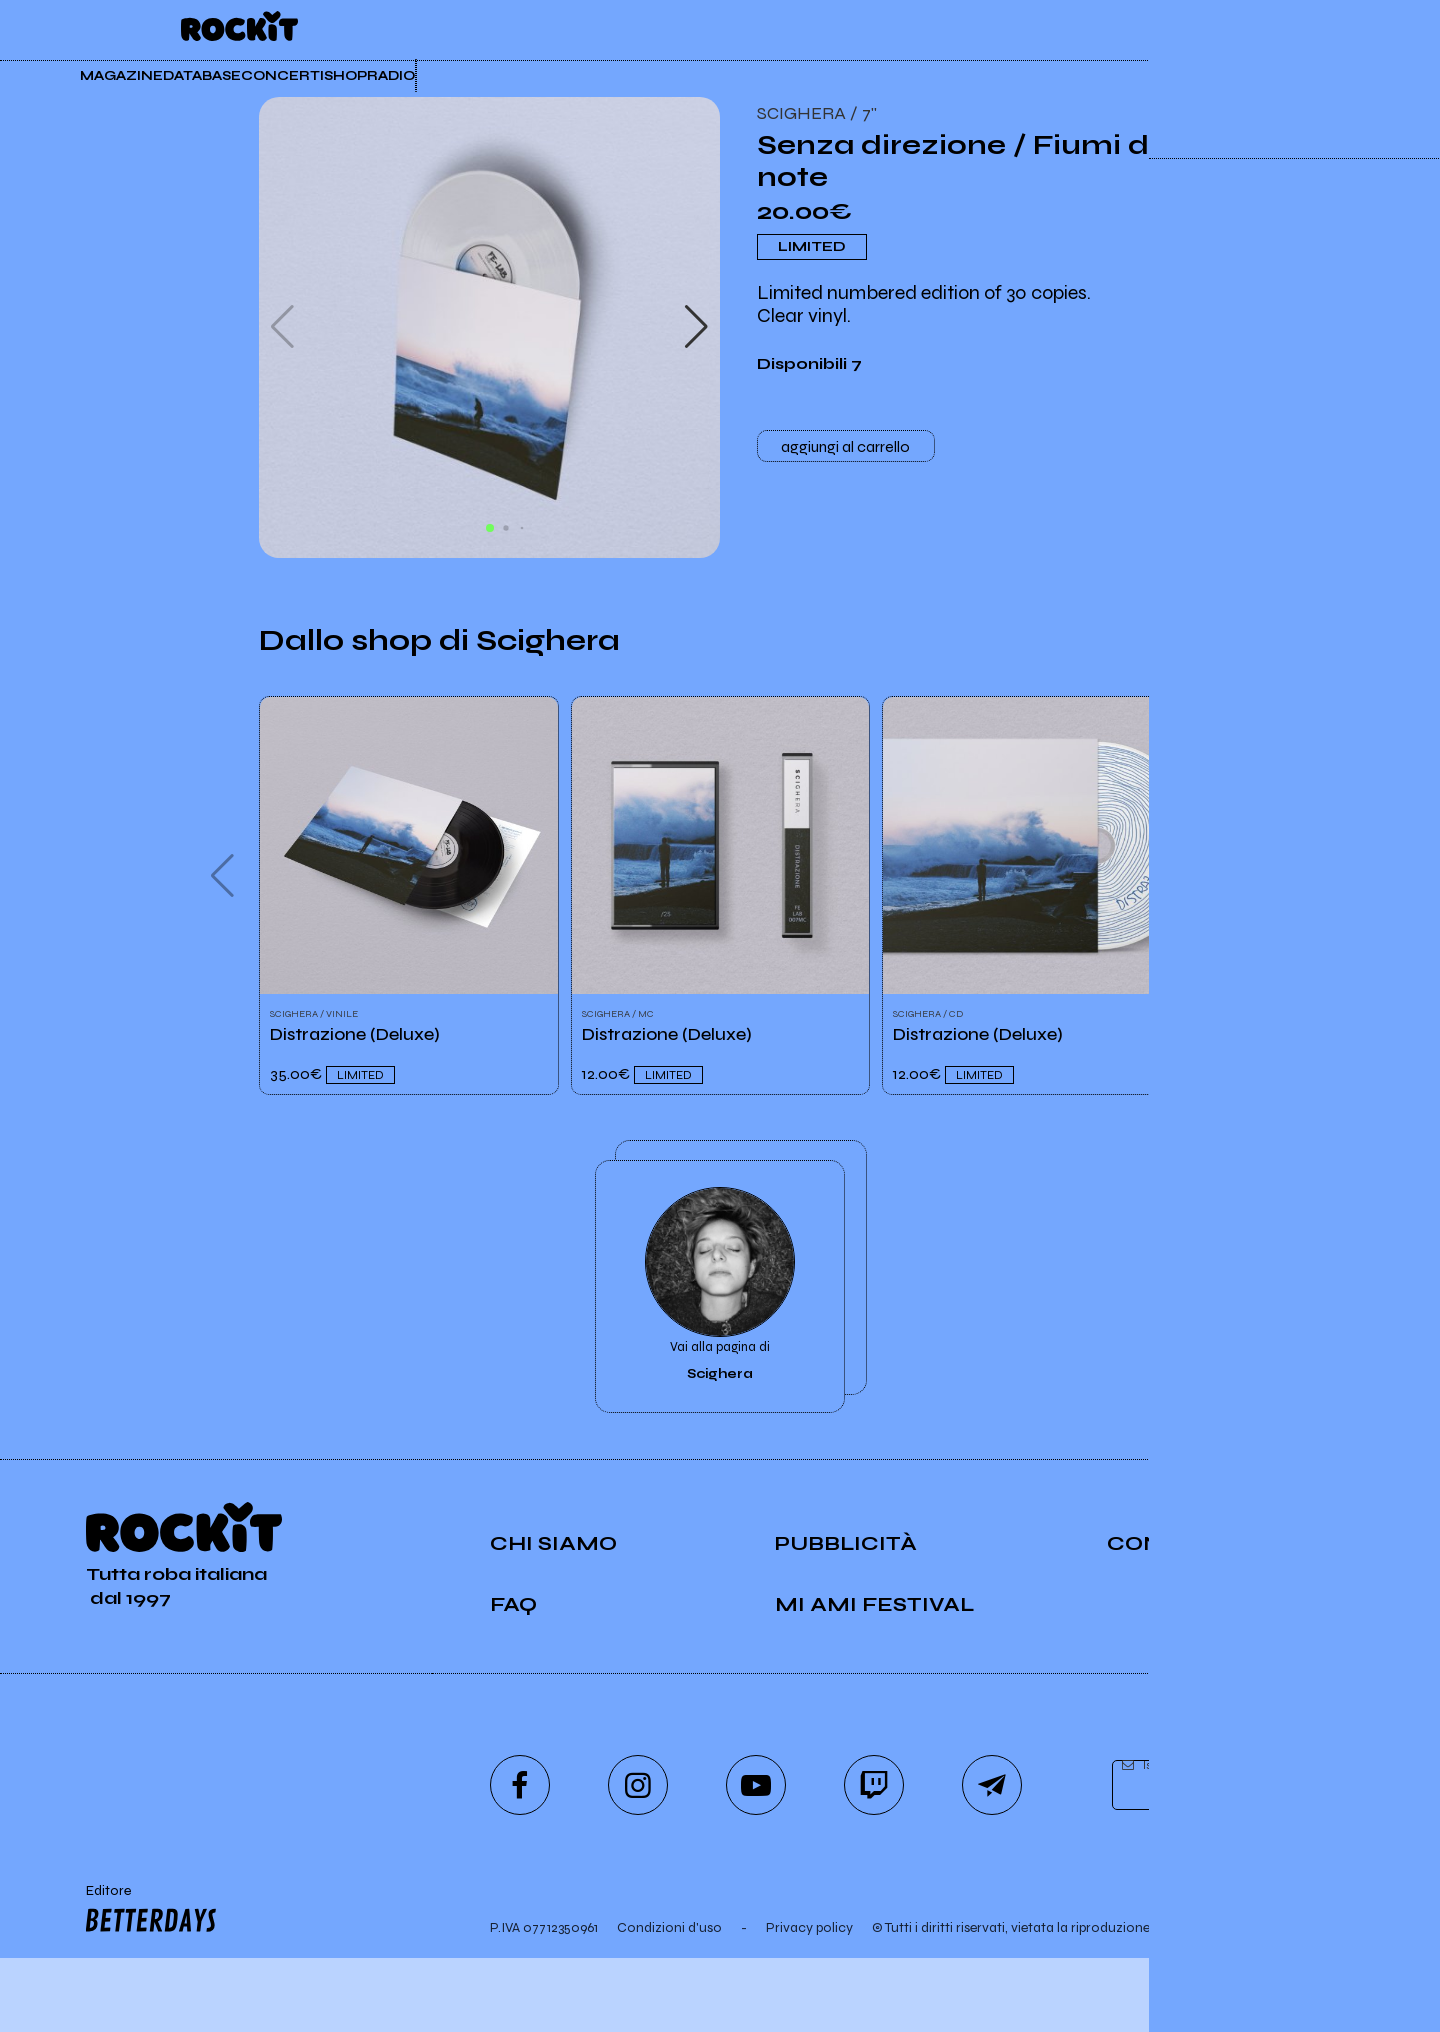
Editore (147, 1985)
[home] (239, 30)
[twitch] (874, 1859)
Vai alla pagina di (720, 1341)
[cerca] (1269, 28)
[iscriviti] (1344, 1860)
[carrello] (1219, 28)
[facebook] (520, 1859)
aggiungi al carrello (845, 450)
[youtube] (756, 1859)
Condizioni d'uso (669, 2001)
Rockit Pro (1024, 30)
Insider (887, 30)
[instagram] (638, 1859)
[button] (696, 327)
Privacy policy (809, 2001)
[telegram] (992, 1859)
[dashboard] (1322, 28)
